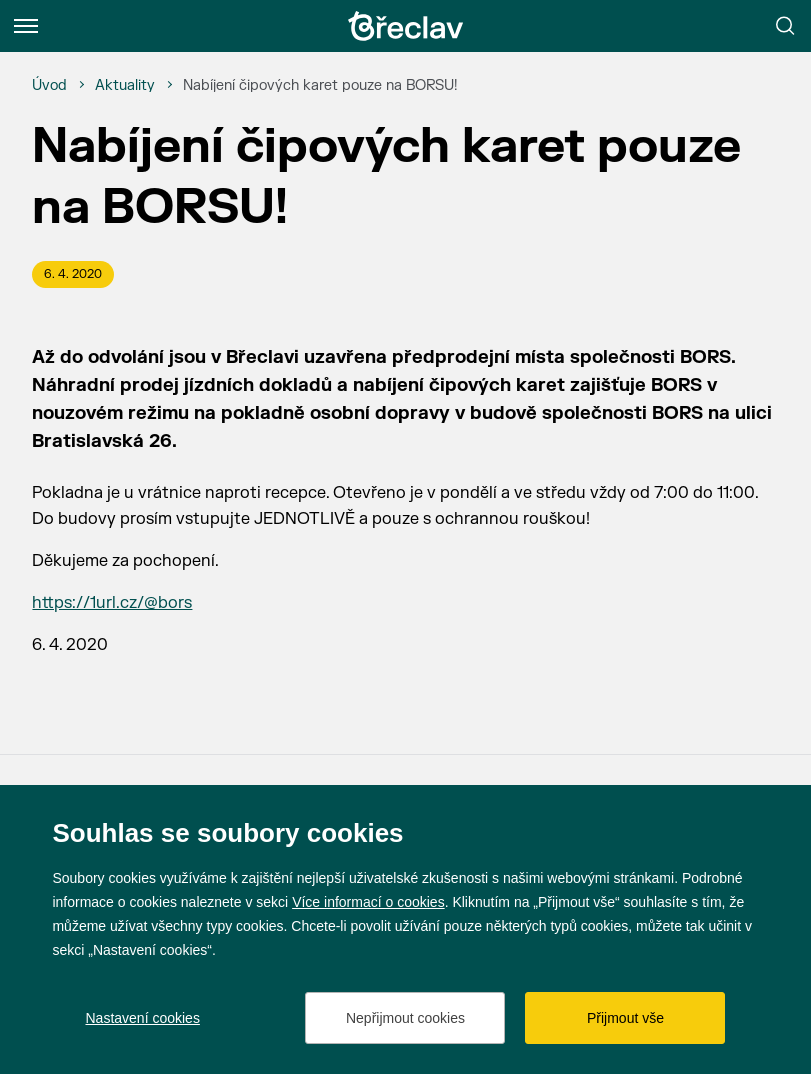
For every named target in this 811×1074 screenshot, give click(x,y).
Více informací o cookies (368, 902)
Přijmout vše (625, 1018)
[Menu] (26, 26)
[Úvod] (49, 86)
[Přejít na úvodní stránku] (406, 26)
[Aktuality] (125, 86)
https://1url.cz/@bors (112, 603)
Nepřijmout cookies (405, 1018)
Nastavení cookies (142, 1018)
